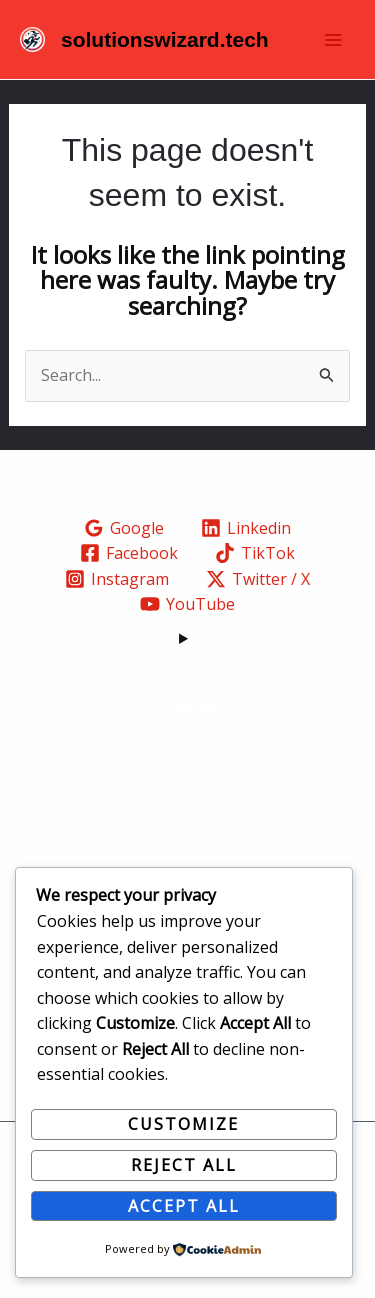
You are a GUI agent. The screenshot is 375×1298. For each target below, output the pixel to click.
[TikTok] (255, 553)
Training (187, 785)
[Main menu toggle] (333, 40)
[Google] (124, 528)
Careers (187, 810)
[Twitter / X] (258, 579)
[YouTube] (188, 604)
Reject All (184, 1165)
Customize (183, 1124)
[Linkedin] (246, 528)
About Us (188, 759)
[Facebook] (129, 553)
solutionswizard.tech (165, 39)
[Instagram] (117, 579)
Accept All (184, 1206)
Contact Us (188, 836)
